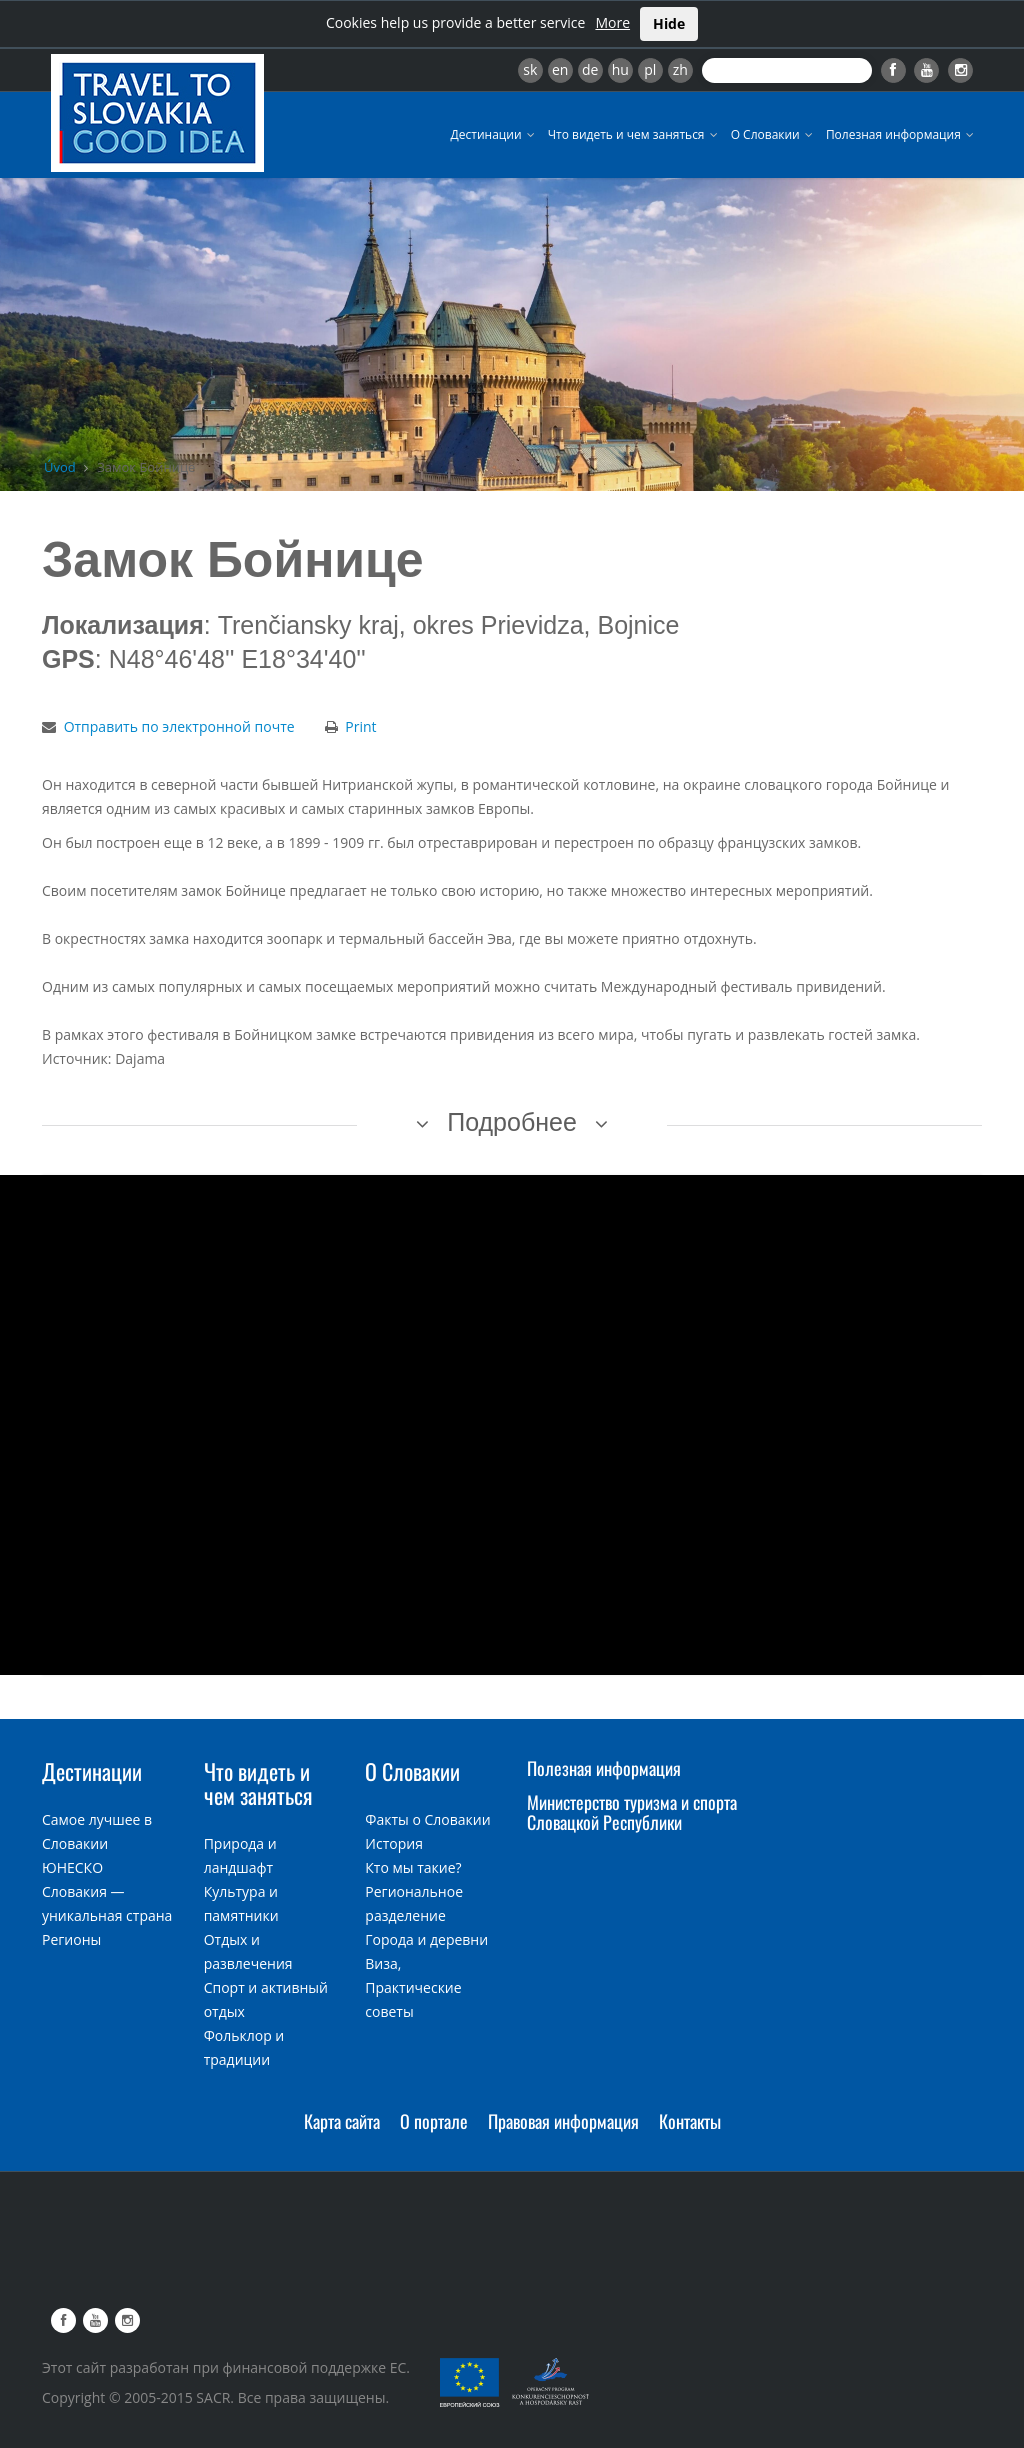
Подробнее (512, 1122)
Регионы (71, 1939)
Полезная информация (901, 134)
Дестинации (494, 134)
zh (680, 69)
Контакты (690, 2121)
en (560, 69)
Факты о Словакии (427, 1819)
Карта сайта (342, 2121)
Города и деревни (426, 1939)
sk (530, 69)
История (394, 1843)
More (612, 22)
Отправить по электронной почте (179, 726)
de (590, 69)
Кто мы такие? (413, 1867)
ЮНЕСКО (72, 1867)
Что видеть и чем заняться (634, 134)
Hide (669, 23)
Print (360, 726)
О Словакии (773, 134)
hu (620, 69)
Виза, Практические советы (413, 1987)
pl (650, 69)
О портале (434, 2121)
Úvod (60, 467)
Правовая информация (563, 2121)
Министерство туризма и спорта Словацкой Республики (632, 1812)
